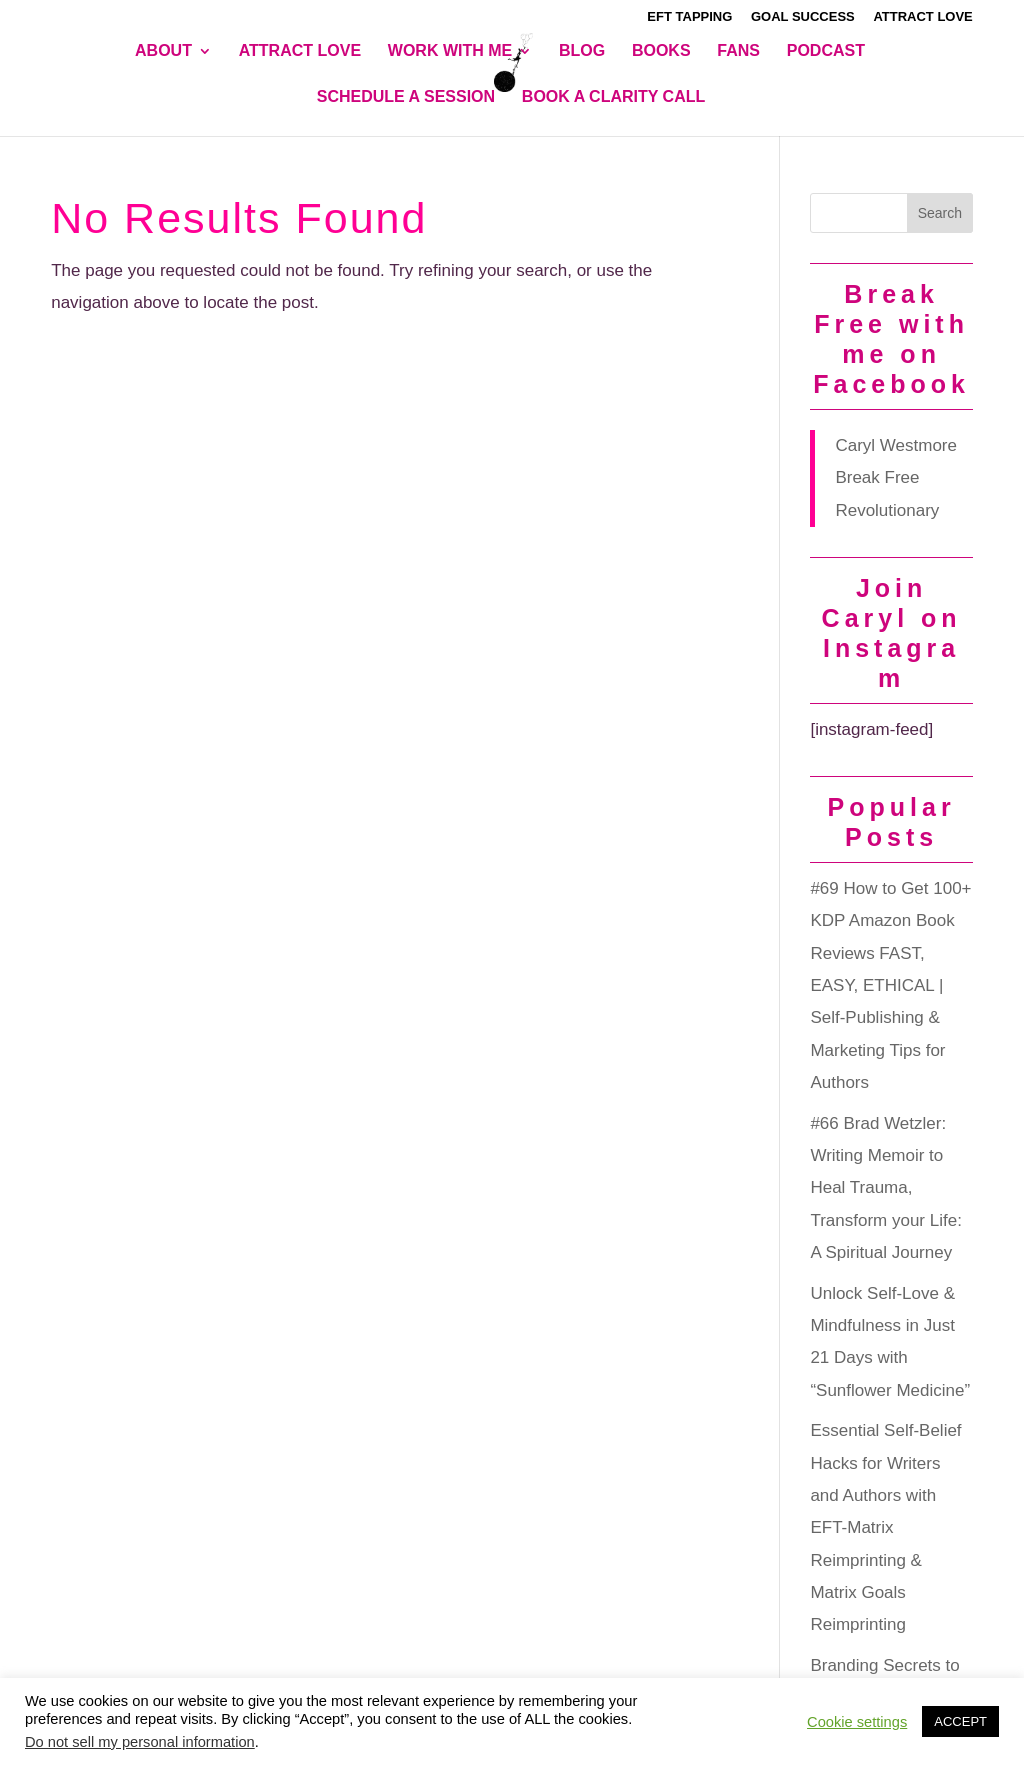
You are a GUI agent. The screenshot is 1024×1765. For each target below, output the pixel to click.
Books (661, 51)
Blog (582, 51)
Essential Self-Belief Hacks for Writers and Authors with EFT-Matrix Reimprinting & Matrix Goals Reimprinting (885, 1527)
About (163, 51)
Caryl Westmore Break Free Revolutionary (896, 478)
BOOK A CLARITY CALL (613, 97)
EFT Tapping (689, 17)
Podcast (826, 51)
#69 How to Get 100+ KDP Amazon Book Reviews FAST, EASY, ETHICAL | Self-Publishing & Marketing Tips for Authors (890, 985)
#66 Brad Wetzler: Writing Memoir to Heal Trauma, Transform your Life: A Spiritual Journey (885, 1188)
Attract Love (922, 17)
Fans (738, 51)
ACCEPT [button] (960, 1721)
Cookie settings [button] (857, 1722)
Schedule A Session (406, 97)
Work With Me (450, 51)
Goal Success (803, 17)
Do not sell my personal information (140, 1742)
